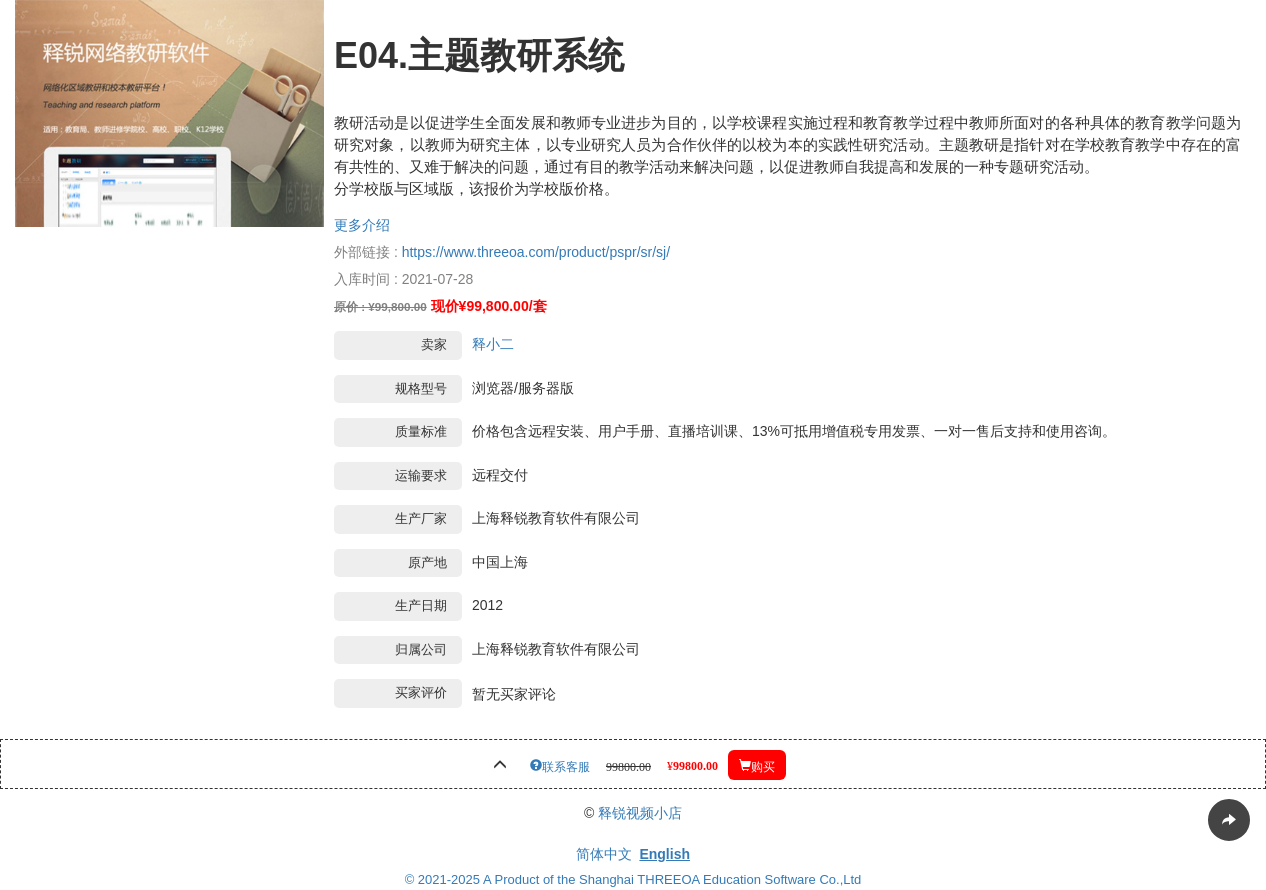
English (664, 854)
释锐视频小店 (640, 813)
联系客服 (566, 765)
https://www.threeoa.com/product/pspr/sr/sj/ (536, 252)
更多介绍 (362, 225)
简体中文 (604, 854)
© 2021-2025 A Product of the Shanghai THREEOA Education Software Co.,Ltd (633, 879)
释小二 (493, 344)
